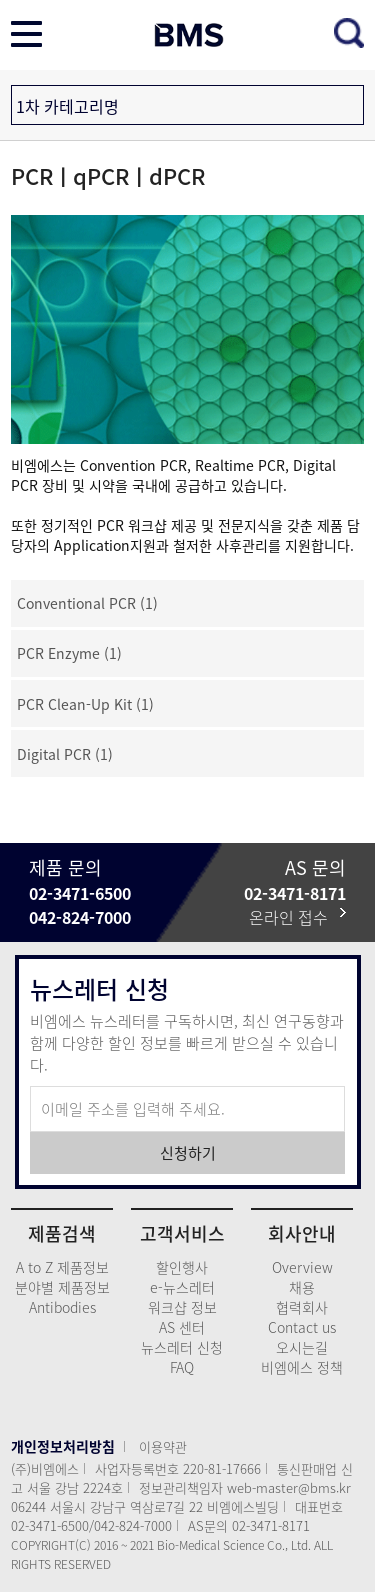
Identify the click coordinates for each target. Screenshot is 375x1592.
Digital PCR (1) (65, 754)
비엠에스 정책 (302, 1367)
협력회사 (302, 1307)
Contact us (302, 1327)
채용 (302, 1287)
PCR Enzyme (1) (69, 653)
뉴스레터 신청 (182, 1347)
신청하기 (188, 1153)
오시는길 (302, 1347)
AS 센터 (182, 1327)
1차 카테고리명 (67, 106)
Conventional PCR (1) (87, 603)
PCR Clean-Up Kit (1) (85, 704)
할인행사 (182, 1267)
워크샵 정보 (182, 1307)
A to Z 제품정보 (62, 1267)
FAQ (182, 1367)
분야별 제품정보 (62, 1287)
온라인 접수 (297, 917)
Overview (302, 1267)
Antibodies (62, 1307)
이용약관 (163, 1446)
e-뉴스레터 (182, 1287)
